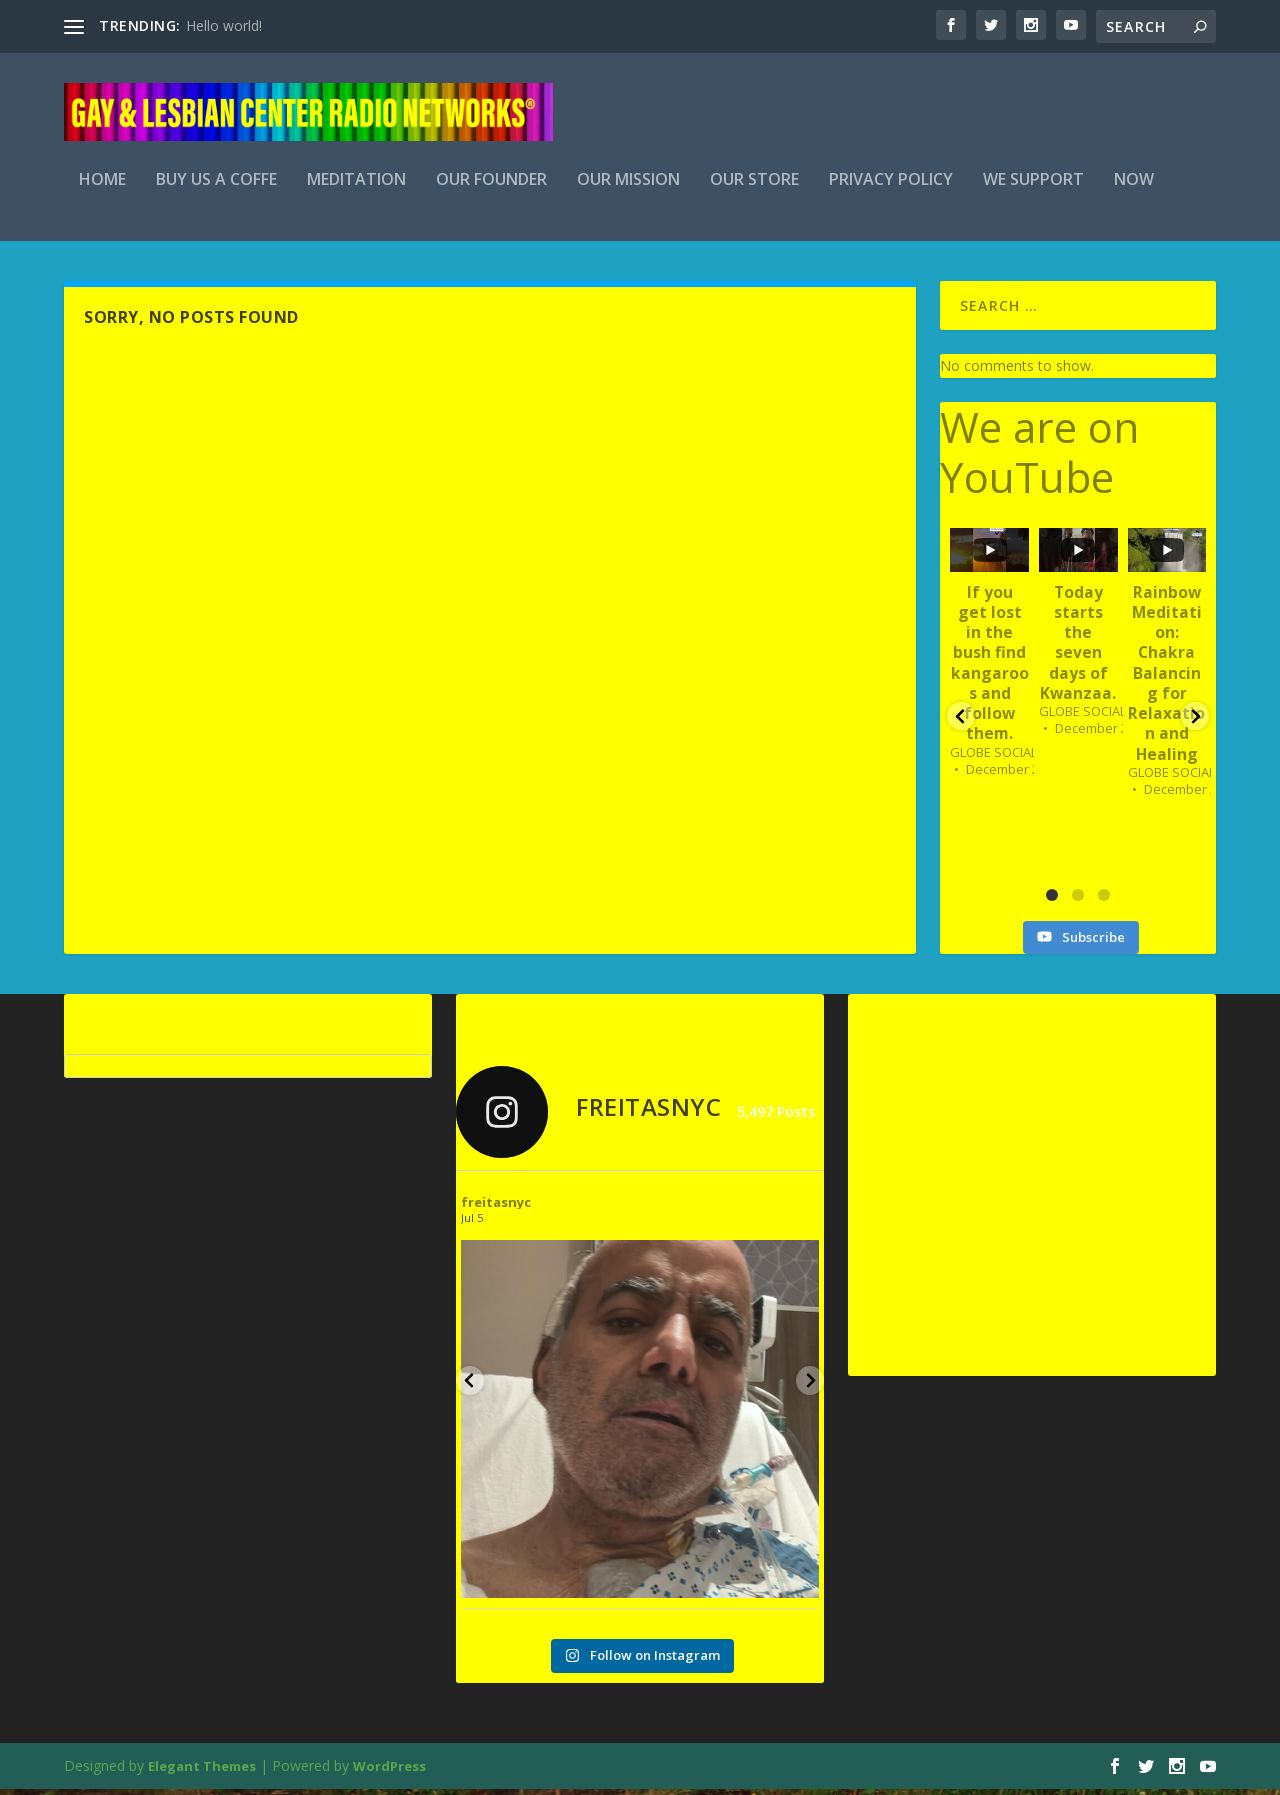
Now (1134, 186)
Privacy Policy (891, 186)
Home (102, 186)
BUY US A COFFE (216, 186)
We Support (1033, 186)
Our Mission (628, 186)
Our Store (754, 186)
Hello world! (224, 25)
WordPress (389, 1772)
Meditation (356, 186)
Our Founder (491, 186)
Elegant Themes (202, 1772)
